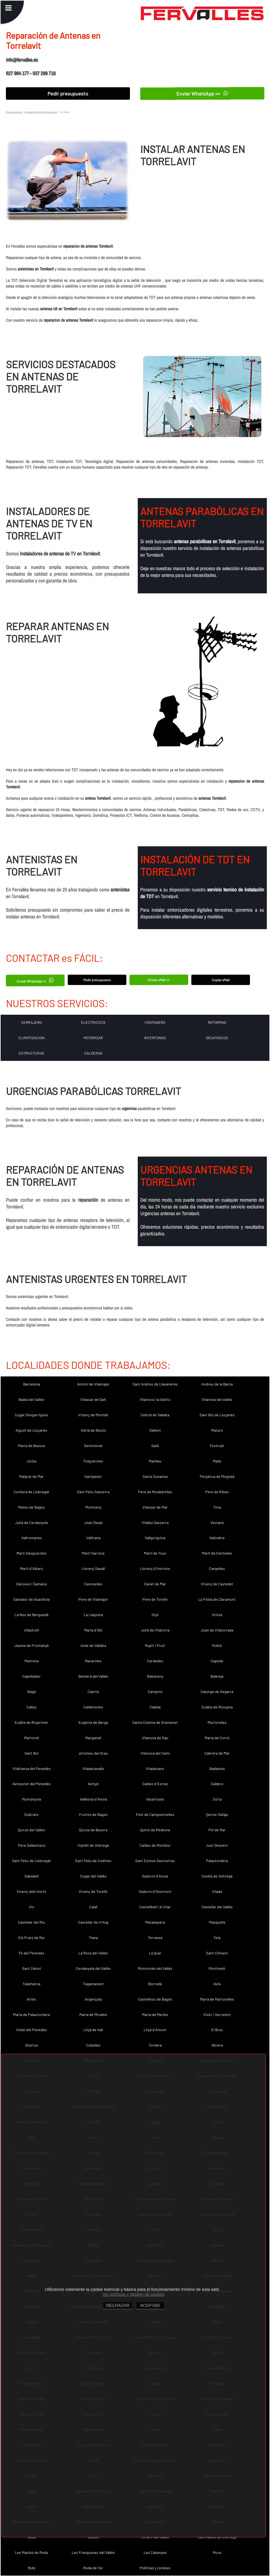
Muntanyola (31, 1799)
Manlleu (155, 1461)
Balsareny (155, 1676)
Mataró (217, 1430)
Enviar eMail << (159, 980)
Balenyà (217, 1676)
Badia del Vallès (31, 1399)
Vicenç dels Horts (31, 1891)
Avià (216, 1983)
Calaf (93, 1906)
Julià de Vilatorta (155, 1630)
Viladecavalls (93, 1768)
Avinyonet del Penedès (31, 1783)
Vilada (217, 1891)
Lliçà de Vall (93, 2029)
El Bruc (217, 2029)
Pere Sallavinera (31, 1845)
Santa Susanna (155, 1476)
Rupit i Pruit (155, 1645)
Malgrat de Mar (31, 1476)
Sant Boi (31, 1753)
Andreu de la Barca (217, 1384)
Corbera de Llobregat (31, 1491)
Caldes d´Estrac (155, 1783)
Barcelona (31, 1384)
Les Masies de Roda (31, 2552)
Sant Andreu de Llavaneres (155, 1384)
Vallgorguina (155, 1537)
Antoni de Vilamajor (93, 1384)
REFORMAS (217, 1022)
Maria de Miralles (93, 2014)
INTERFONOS (155, 1037)
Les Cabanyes (155, 2552)
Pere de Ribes (217, 1491)
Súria (217, 1799)
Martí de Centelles (217, 1553)
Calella (155, 1707)
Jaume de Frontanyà (31, 1645)
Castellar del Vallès (217, 1906)
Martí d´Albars (31, 1568)
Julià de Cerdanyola (31, 1522)
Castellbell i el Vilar (155, 1906)
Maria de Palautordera (31, 2014)
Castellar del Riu (31, 1922)
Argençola (93, 1999)
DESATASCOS (217, 1037)
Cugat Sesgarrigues (31, 1414)
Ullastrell (31, 1630)
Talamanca (31, 1983)
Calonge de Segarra (217, 1691)
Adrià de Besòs (93, 1430)
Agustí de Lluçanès (31, 1430)
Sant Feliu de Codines (93, 1860)
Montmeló (217, 1968)
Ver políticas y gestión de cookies (133, 2294)
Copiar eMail (221, 980)
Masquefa (217, 1922)
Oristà (217, 1614)
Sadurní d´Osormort (155, 1891)
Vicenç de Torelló (93, 1891)
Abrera (217, 2045)
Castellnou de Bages (155, 1999)
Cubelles (93, 2045)
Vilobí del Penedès (31, 2029)
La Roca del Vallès (93, 1953)
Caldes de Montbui (155, 1845)
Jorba (31, 1461)
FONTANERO (155, 1022)
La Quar (155, 1953)
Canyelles (217, 1568)
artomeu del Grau (93, 1753)
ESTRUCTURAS (31, 1053)
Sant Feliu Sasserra (93, 1491)
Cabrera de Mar (217, 1753)
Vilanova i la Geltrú (155, 1399)
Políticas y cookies (155, 2567)
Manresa (31, 1660)
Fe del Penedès (31, 1953)
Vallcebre (217, 1537)
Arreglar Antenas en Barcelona (40, 111)
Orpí (155, 1614)
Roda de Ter (93, 2567)
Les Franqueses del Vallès (93, 2552)
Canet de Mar (155, 1584)
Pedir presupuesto (67, 93)
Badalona (217, 1768)
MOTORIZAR (93, 1037)
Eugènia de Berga (93, 1722)
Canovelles (93, 1584)
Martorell (31, 1737)
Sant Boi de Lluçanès (217, 1414)
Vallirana (93, 1537)
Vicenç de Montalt (93, 1414)
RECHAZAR (117, 2305)
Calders (217, 1783)
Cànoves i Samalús (31, 1584)
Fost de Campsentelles (155, 1814)
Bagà (31, 1691)
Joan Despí (93, 1522)
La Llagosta (93, 1614)
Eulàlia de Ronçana (217, 1707)
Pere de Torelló (155, 1599)
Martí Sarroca (93, 1553)
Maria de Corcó (217, 1737)
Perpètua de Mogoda (217, 1476)
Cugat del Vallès (93, 1876)
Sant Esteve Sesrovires (155, 1860)
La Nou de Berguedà (31, 1614)
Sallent (155, 1430)
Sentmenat (93, 1445)
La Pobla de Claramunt (217, 1599)
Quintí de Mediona (155, 1830)
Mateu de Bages (31, 1507)
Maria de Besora (31, 1445)
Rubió (217, 1645)
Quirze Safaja (217, 1814)
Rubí (31, 2567)
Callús (31, 1707)
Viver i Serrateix (217, 2014)
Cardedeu (155, 1660)
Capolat (217, 1660)
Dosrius (31, 2045)
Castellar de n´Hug (93, 1922)
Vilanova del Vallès (217, 1399)
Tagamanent (93, 1983)
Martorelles (217, 1722)
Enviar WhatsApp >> (202, 93)
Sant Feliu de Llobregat (31, 1860)
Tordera (155, 2045)
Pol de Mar (217, 1830)
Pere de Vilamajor (93, 1599)
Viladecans (155, 1768)
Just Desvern (217, 1845)
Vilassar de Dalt (93, 1399)
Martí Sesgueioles (31, 1553)
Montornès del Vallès (155, 1968)
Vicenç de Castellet (217, 1584)
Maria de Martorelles (217, 1999)
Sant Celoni (31, 1968)
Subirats (31, 1814)
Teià (216, 1937)
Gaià (155, 1445)
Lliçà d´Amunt (155, 2029)
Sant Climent (217, 1953)
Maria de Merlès (155, 2014)
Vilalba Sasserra (155, 1522)
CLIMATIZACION (31, 1037)
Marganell (93, 1737)
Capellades (31, 1676)
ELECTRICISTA (93, 1022)
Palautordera (217, 1860)
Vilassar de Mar (155, 1507)
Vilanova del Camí (155, 1753)
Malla (217, 1461)
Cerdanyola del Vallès (93, 1968)
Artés (31, 1999)
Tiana (93, 1937)
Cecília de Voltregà (216, 1876)
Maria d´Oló (93, 1630)
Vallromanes (31, 1537)
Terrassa (155, 1937)
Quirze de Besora (93, 1830)
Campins (155, 1691)
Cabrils (93, 1691)
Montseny (93, 1507)
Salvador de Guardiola (31, 1599)
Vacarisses (155, 1799)
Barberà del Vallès (93, 1676)
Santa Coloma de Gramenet (155, 1722)
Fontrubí (217, 1445)
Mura (217, 2552)
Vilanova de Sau (155, 1737)
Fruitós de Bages (93, 1814)
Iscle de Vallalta (93, 1645)
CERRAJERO (31, 1022)
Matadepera (155, 1922)
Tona (217, 1507)
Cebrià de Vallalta (155, 1414)
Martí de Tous (155, 1553)
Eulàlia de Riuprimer (31, 1722)
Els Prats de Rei (31, 1937)
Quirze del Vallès (31, 1830)
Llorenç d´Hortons (155, 1568)
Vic (31, 1906)
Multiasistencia (14, 111)
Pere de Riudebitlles (155, 1491)
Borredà (155, 1983)
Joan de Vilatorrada (217, 1630)
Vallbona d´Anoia (93, 1799)
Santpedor (93, 1476)
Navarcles (93, 1660)
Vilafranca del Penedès (31, 1768)
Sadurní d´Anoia (155, 1876)
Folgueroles (93, 1461)
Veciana (217, 1522)
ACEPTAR (150, 2305)
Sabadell (31, 1876)
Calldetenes (93, 1707)
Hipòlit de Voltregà (93, 1845)
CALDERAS (93, 1053)
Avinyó (93, 1783)
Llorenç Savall (93, 1568)
